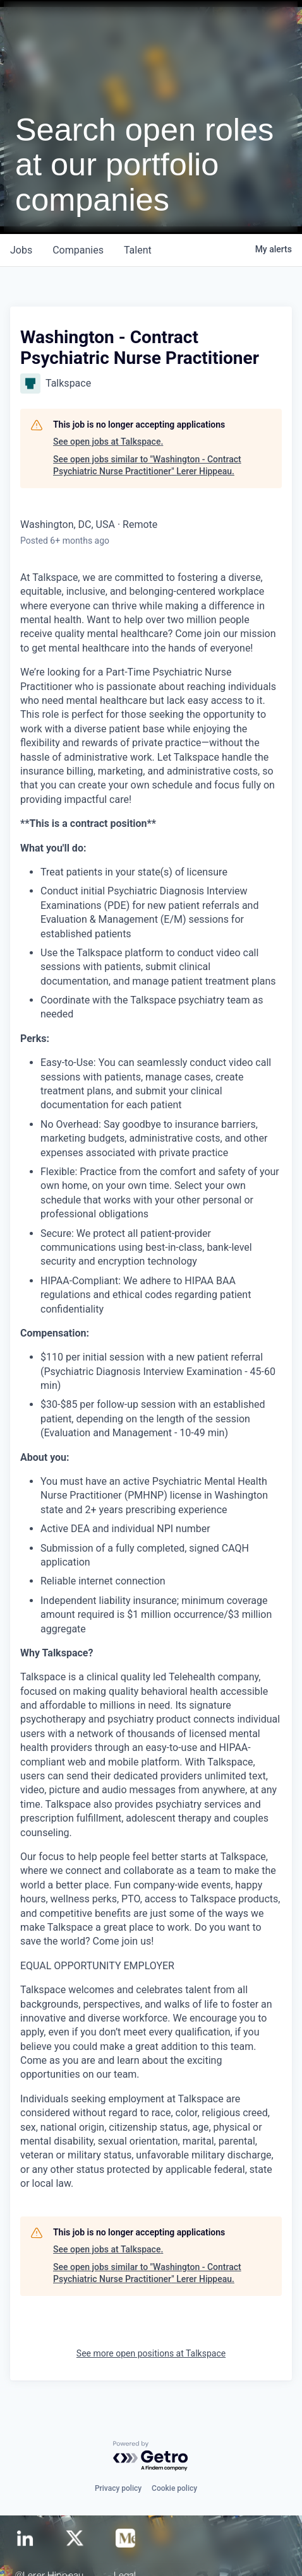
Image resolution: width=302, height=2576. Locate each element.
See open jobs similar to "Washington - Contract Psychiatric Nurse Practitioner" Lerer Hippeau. (147, 465)
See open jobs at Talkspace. (108, 441)
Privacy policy (118, 2488)
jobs (21, 250)
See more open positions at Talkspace (151, 2353)
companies (78, 250)
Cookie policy (174, 2488)
